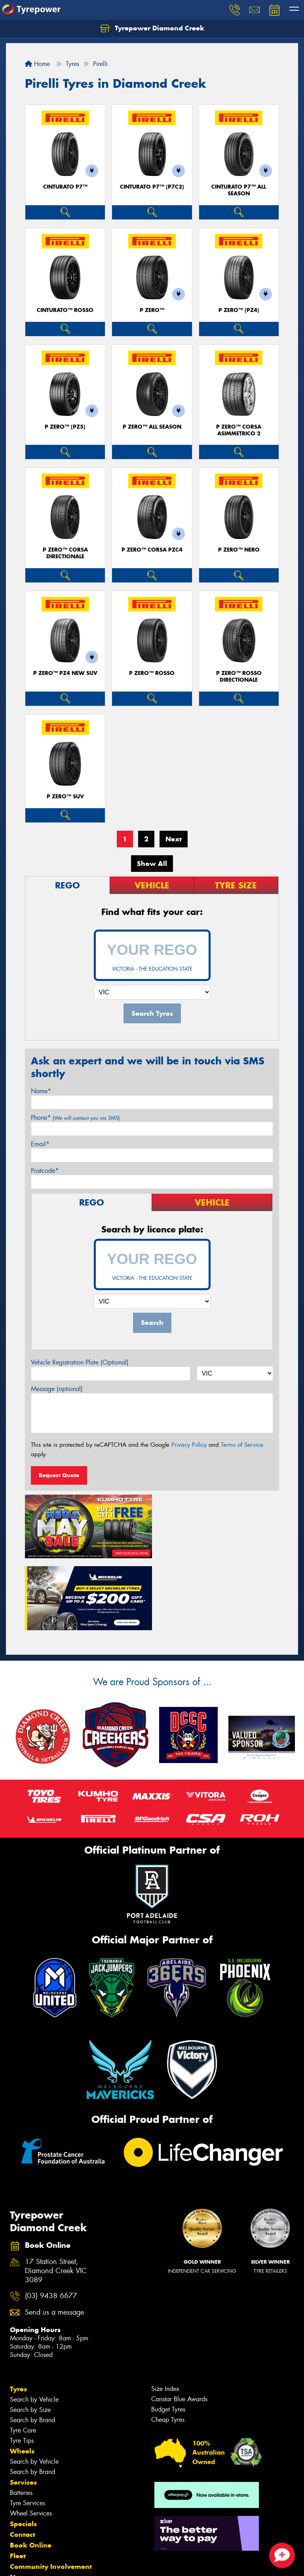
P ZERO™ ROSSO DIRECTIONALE (239, 676)
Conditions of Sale (105, 2562)
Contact (22, 2461)
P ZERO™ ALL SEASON (152, 426)
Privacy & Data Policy (56, 2562)
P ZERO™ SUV (65, 796)
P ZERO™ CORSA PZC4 (152, 549)
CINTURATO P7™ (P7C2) (152, 186)
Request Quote (59, 1475)
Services (23, 2409)
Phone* (75, 1117)
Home (37, 64)
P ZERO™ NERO (239, 549)
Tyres (18, 2315)
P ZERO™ (152, 310)
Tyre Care (23, 2357)
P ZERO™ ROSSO (152, 673)
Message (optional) (57, 1389)
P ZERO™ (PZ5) (65, 426)
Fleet (18, 2482)
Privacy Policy (189, 1445)
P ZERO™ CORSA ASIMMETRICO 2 (238, 430)
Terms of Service (242, 1445)
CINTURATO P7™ (65, 186)
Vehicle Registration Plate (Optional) (80, 1362)
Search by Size (30, 2336)
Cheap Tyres (167, 2346)
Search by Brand (32, 2347)
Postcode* (45, 1170)
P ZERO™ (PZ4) (238, 310)
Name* (41, 1091)
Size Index (165, 2315)
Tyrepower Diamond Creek (152, 28)
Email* (40, 1144)
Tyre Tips (22, 2367)
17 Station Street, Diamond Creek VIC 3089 (56, 2197)
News (19, 2504)
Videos (21, 2514)
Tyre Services (27, 2430)
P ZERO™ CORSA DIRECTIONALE (65, 553)
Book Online (30, 2472)
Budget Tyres (168, 2336)
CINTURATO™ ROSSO (65, 310)
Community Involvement (51, 2493)
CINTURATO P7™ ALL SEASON (238, 190)
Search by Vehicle (34, 2326)
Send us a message (54, 2239)
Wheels (22, 2378)
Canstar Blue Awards (179, 2326)
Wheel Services (31, 2440)
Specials (23, 2450)
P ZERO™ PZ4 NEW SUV (65, 673)
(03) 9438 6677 (51, 2222)
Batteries (21, 2419)
